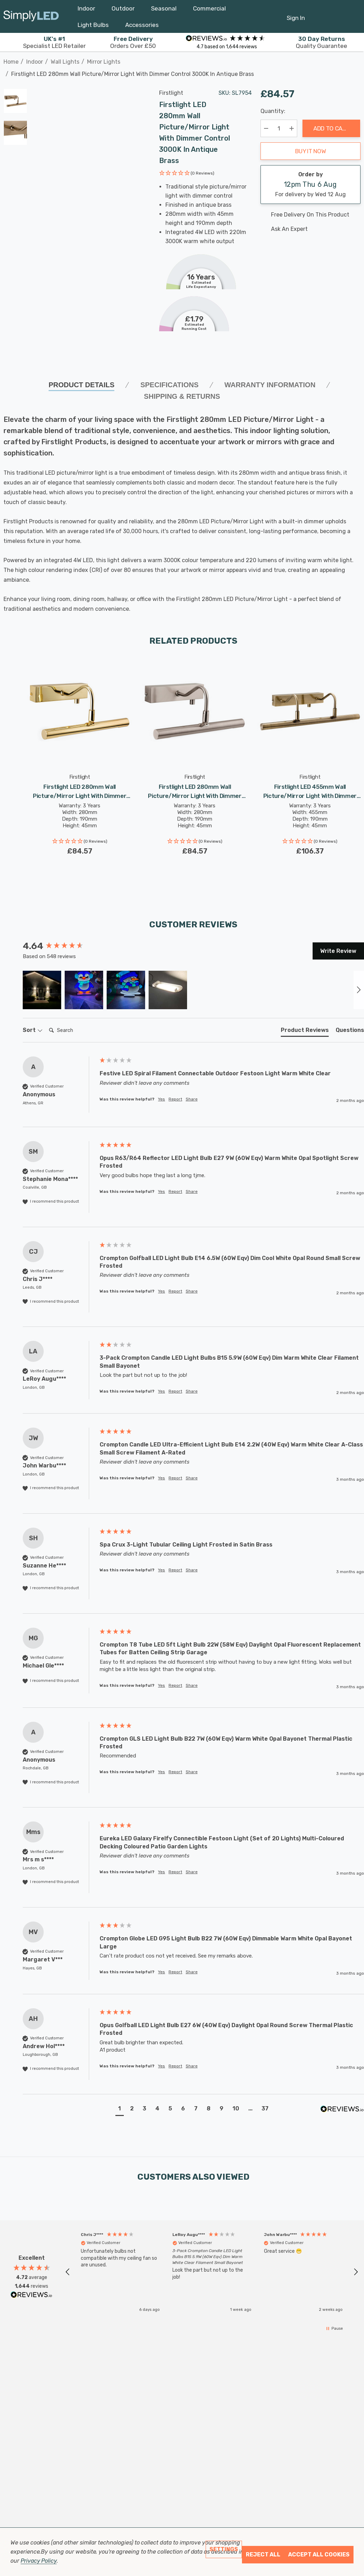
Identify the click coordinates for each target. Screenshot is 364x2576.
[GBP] (352, 16)
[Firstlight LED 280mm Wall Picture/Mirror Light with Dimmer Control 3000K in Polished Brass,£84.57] (79, 711)
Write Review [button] (338, 951)
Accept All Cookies (319, 2554)
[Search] (74, 1031)
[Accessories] (142, 26)
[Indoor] (86, 10)
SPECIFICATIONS (169, 385)
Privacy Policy (39, 2560)
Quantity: (272, 111)
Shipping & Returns (182, 396)
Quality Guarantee (321, 42)
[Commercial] (209, 10)
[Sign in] (296, 14)
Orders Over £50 (133, 42)
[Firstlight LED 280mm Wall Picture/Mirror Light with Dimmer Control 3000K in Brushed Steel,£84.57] (195, 711)
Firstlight (171, 93)
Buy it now (310, 151)
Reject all (263, 2554)
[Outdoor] (123, 10)
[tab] (305, 1031)
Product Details (82, 385)
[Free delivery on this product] (310, 215)
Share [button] (192, 1099)
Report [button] (175, 1099)
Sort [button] (33, 1030)
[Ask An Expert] (310, 229)
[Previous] (345, 70)
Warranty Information (269, 385)
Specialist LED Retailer (54, 42)
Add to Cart (331, 128)
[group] (59, 946)
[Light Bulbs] (93, 26)
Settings (223, 2549)
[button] (186, 174)
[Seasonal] (164, 10)
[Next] (356, 70)
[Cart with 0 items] (334, 14)
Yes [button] (161, 1099)
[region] (211, 2272)
